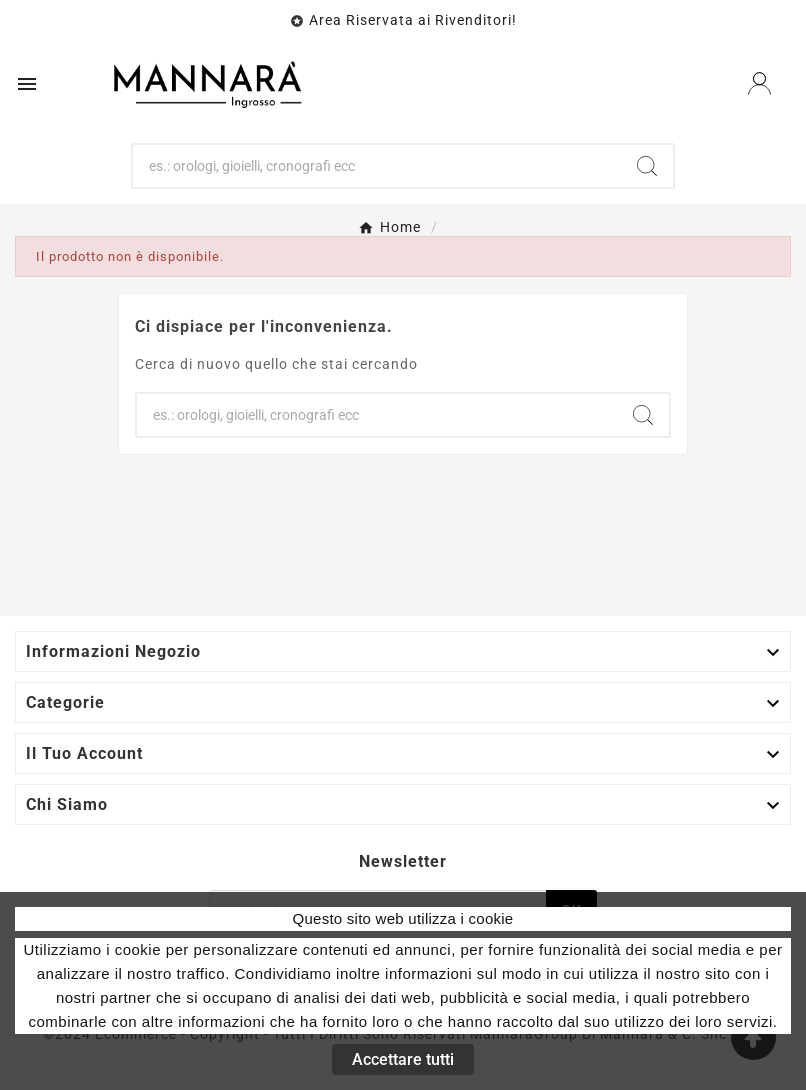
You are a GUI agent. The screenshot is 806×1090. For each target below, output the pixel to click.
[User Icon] (759, 83)
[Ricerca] (376, 166)
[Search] (647, 166)
